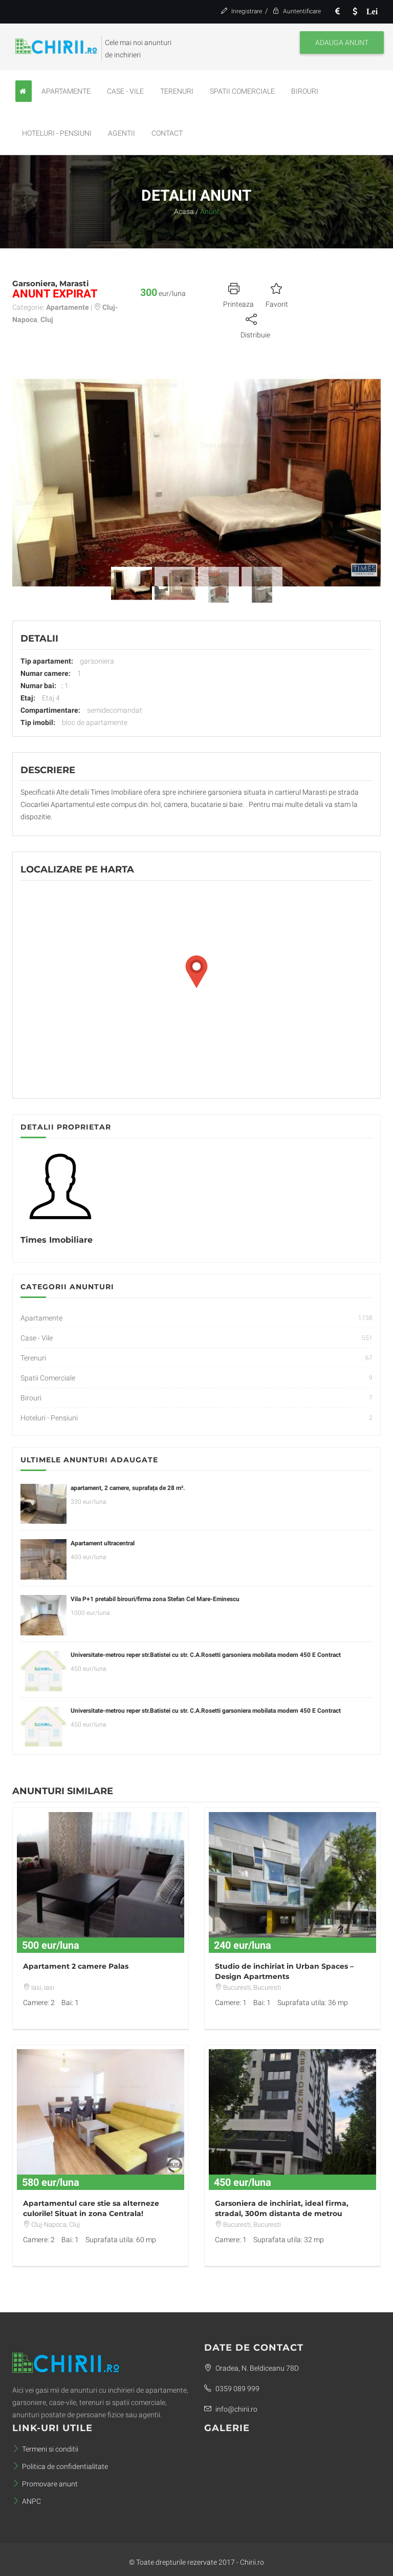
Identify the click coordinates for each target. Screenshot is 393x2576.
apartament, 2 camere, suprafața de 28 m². (128, 1488)
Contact (167, 133)
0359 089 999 (231, 2389)
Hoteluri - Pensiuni (57, 133)
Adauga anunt (341, 42)
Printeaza (238, 294)
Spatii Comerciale (242, 91)
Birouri (304, 91)
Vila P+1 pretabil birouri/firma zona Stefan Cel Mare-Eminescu (155, 1599)
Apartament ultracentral (103, 1543)
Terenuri (176, 91)
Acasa (184, 211)
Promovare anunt (45, 2484)
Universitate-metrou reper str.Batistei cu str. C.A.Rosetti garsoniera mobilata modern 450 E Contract (206, 1654)
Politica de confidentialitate (60, 2466)
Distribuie (255, 324)
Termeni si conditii (45, 2449)
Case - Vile (125, 91)
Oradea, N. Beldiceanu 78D (251, 2368)
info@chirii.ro (230, 2409)
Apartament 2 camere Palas (75, 1966)
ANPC (26, 2501)
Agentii (121, 133)
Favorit (277, 294)
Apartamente (66, 91)
